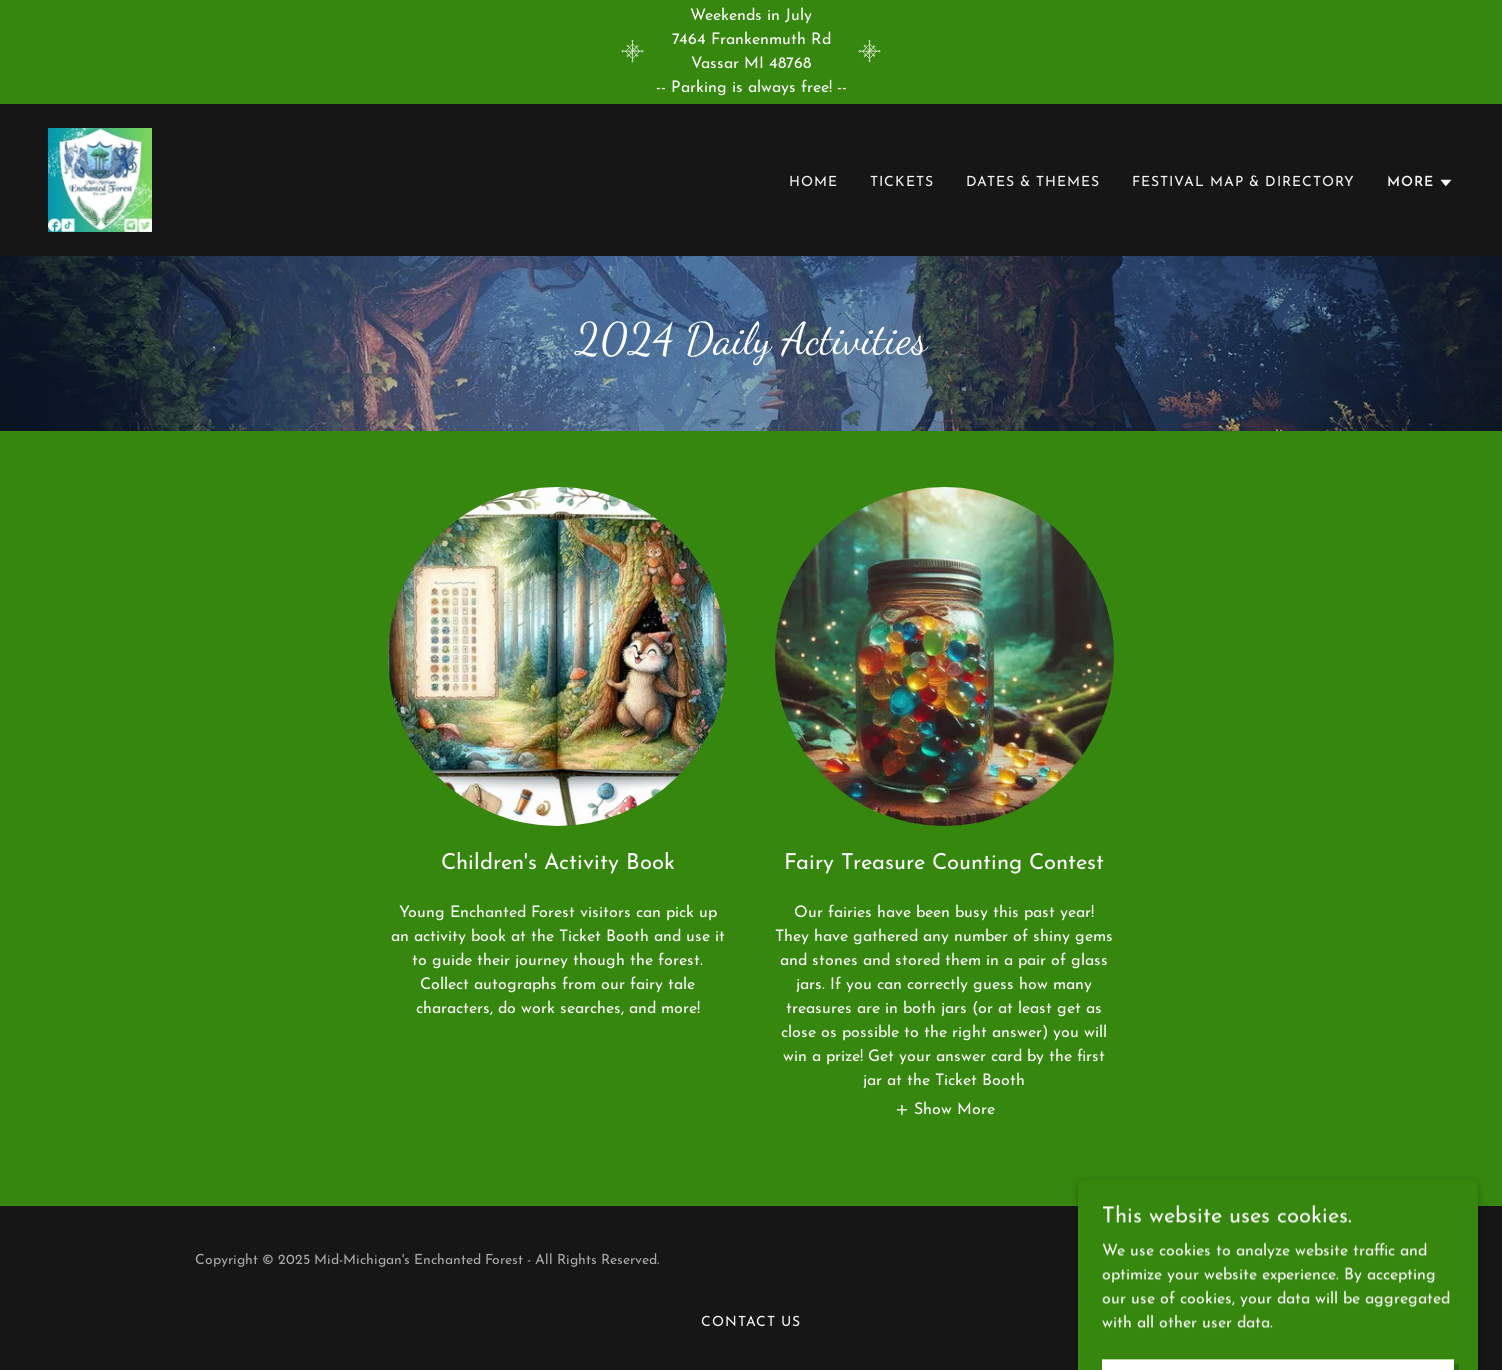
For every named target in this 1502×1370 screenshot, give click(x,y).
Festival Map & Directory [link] (1243, 182)
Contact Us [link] (751, 1322)
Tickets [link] (902, 182)
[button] (1420, 183)
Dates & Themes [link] (1033, 182)
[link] (100, 179)
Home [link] (813, 182)
